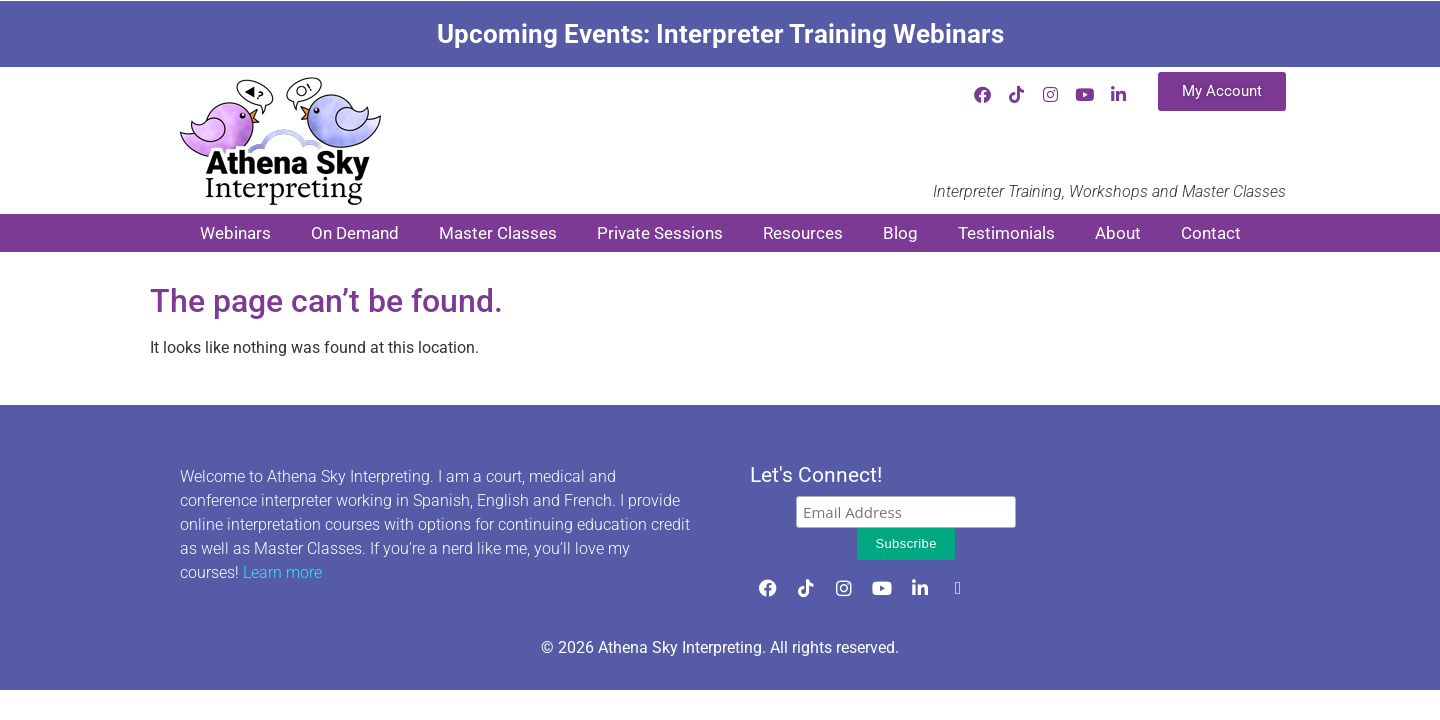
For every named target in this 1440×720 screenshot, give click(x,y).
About (1118, 233)
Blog (900, 233)
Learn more (282, 572)
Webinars (235, 233)
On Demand (355, 233)
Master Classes (498, 233)
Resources (803, 233)
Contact (1211, 233)
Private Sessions (660, 233)
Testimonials (1006, 233)
